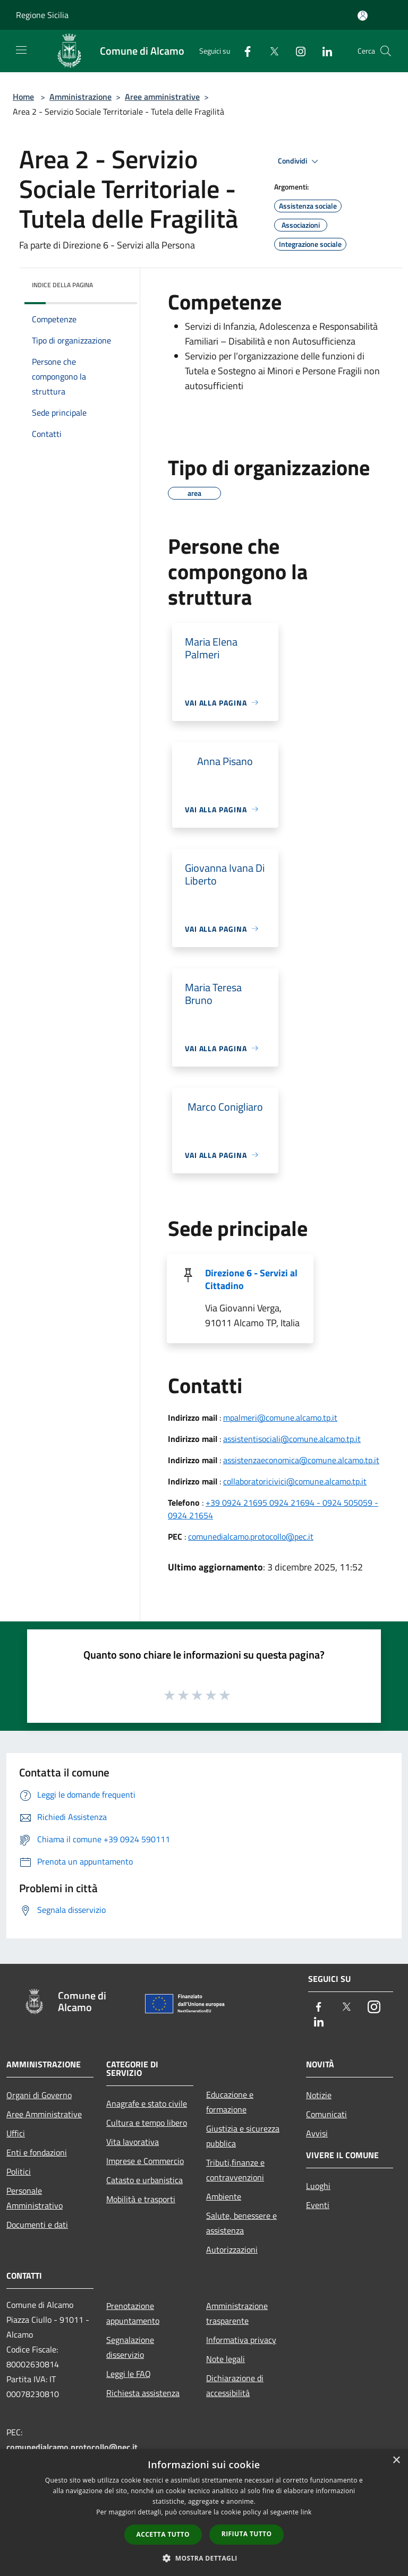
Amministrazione (80, 96)
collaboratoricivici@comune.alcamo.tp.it (295, 1481)
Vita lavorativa (132, 2141)
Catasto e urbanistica (144, 2180)
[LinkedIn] (323, 51)
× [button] (396, 2461)
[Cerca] (385, 51)
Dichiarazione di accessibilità (235, 2385)
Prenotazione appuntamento (132, 2313)
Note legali (225, 2358)
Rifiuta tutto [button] (247, 2533)
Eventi (317, 2205)
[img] (115, 282)
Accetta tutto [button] (163, 2534)
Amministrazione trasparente (237, 2313)
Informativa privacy (241, 2339)
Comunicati (326, 2114)
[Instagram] (296, 51)
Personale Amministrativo (34, 2198)
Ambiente (223, 2196)
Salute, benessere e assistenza (241, 2223)
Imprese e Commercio (145, 2160)
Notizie (319, 2095)
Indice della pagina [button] (62, 285)
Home (23, 96)
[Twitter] (269, 51)
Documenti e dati (37, 2224)
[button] (204, 2558)
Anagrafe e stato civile (146, 2103)
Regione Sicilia (42, 14)
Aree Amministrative (44, 2114)
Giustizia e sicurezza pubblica (242, 2136)
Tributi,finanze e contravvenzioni (235, 2170)
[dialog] (204, 2512)
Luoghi (318, 2185)
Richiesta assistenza (143, 2392)
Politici (18, 2171)
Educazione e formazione (229, 2102)
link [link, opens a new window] (306, 2512)
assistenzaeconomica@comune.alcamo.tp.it (301, 1460)
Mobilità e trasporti (140, 2199)
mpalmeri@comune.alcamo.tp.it (280, 1417)
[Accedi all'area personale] (362, 15)
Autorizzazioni (232, 2249)
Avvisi (317, 2133)
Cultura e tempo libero (146, 2122)
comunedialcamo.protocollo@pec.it (250, 1536)
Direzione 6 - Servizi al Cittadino (251, 1279)
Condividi (299, 161)
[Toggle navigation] (21, 50)
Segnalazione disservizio (130, 2347)
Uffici (15, 2133)
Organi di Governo (39, 2095)
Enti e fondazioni (36, 2152)
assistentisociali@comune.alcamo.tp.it (292, 1438)
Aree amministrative (162, 96)
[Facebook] (243, 51)
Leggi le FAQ (128, 2373)
